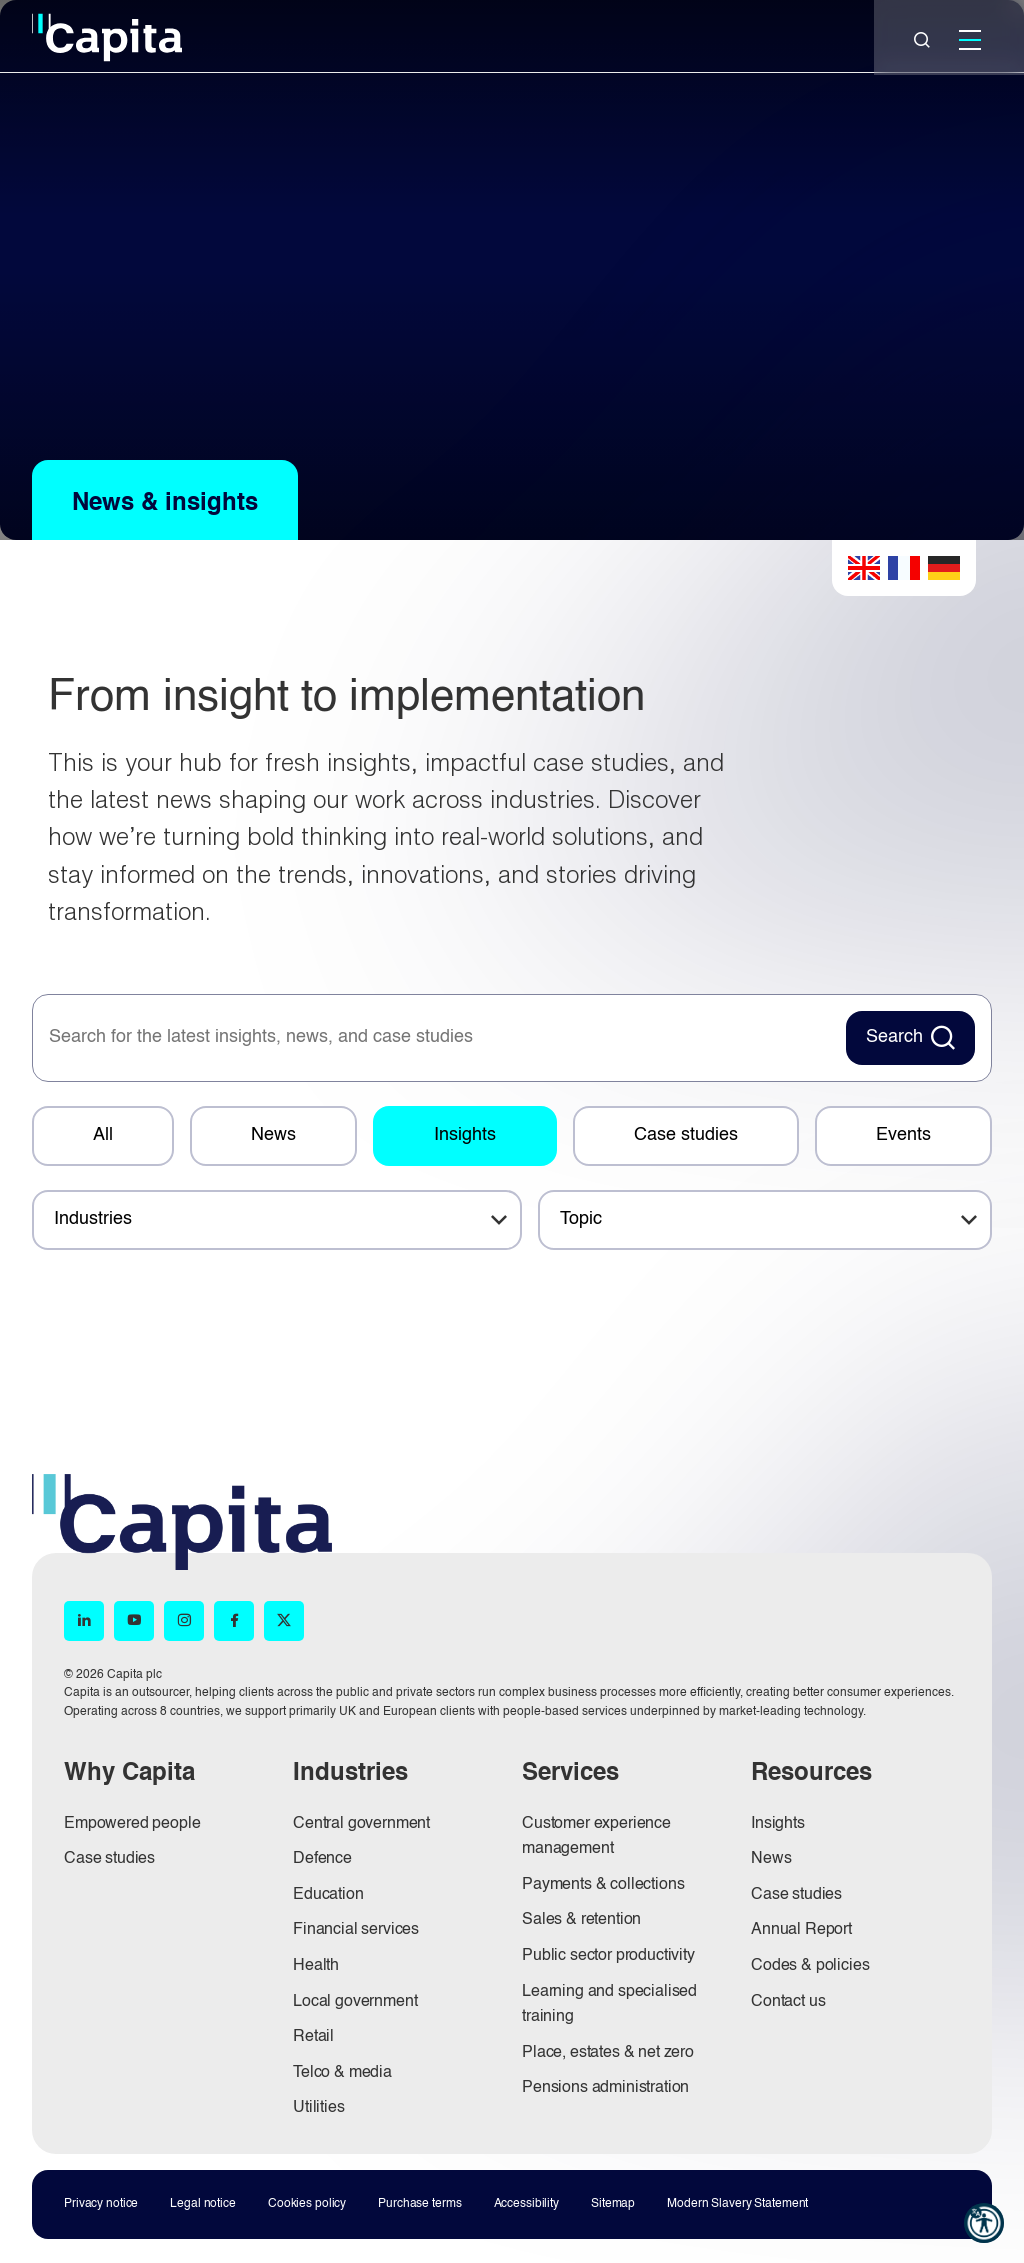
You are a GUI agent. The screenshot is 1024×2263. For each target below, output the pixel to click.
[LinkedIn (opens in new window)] (84, 1621)
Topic (581, 1219)
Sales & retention (581, 1920)
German (944, 568)
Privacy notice (101, 2204)
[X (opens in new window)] (284, 1621)
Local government (355, 2002)
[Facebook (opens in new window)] (234, 1621)
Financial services (356, 1930)
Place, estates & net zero (608, 2053)
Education (328, 1895)
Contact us (788, 2002)
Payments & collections (603, 1885)
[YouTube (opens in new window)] (134, 1621)
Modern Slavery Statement (737, 2204)
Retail (313, 2037)
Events (903, 1135)
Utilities (319, 2108)
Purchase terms (419, 2204)
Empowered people (132, 1824)
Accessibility (526, 2204)
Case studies (686, 1135)
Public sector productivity (608, 1956)
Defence (322, 1859)
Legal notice (203, 2204)
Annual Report (801, 1930)
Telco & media (342, 2073)
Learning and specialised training (609, 2005)
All (103, 1135)
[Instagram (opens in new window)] (184, 1621)
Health (316, 1966)
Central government (361, 1824)
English (864, 568)
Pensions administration (605, 2088)
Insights (465, 1135)
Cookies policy (307, 2204)
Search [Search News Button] (894, 1037)
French (904, 568)
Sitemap (613, 2204)
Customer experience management (596, 1837)
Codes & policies (810, 1966)
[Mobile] (970, 40)
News (273, 1135)
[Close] (922, 40)
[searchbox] (437, 1038)
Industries (93, 1219)
